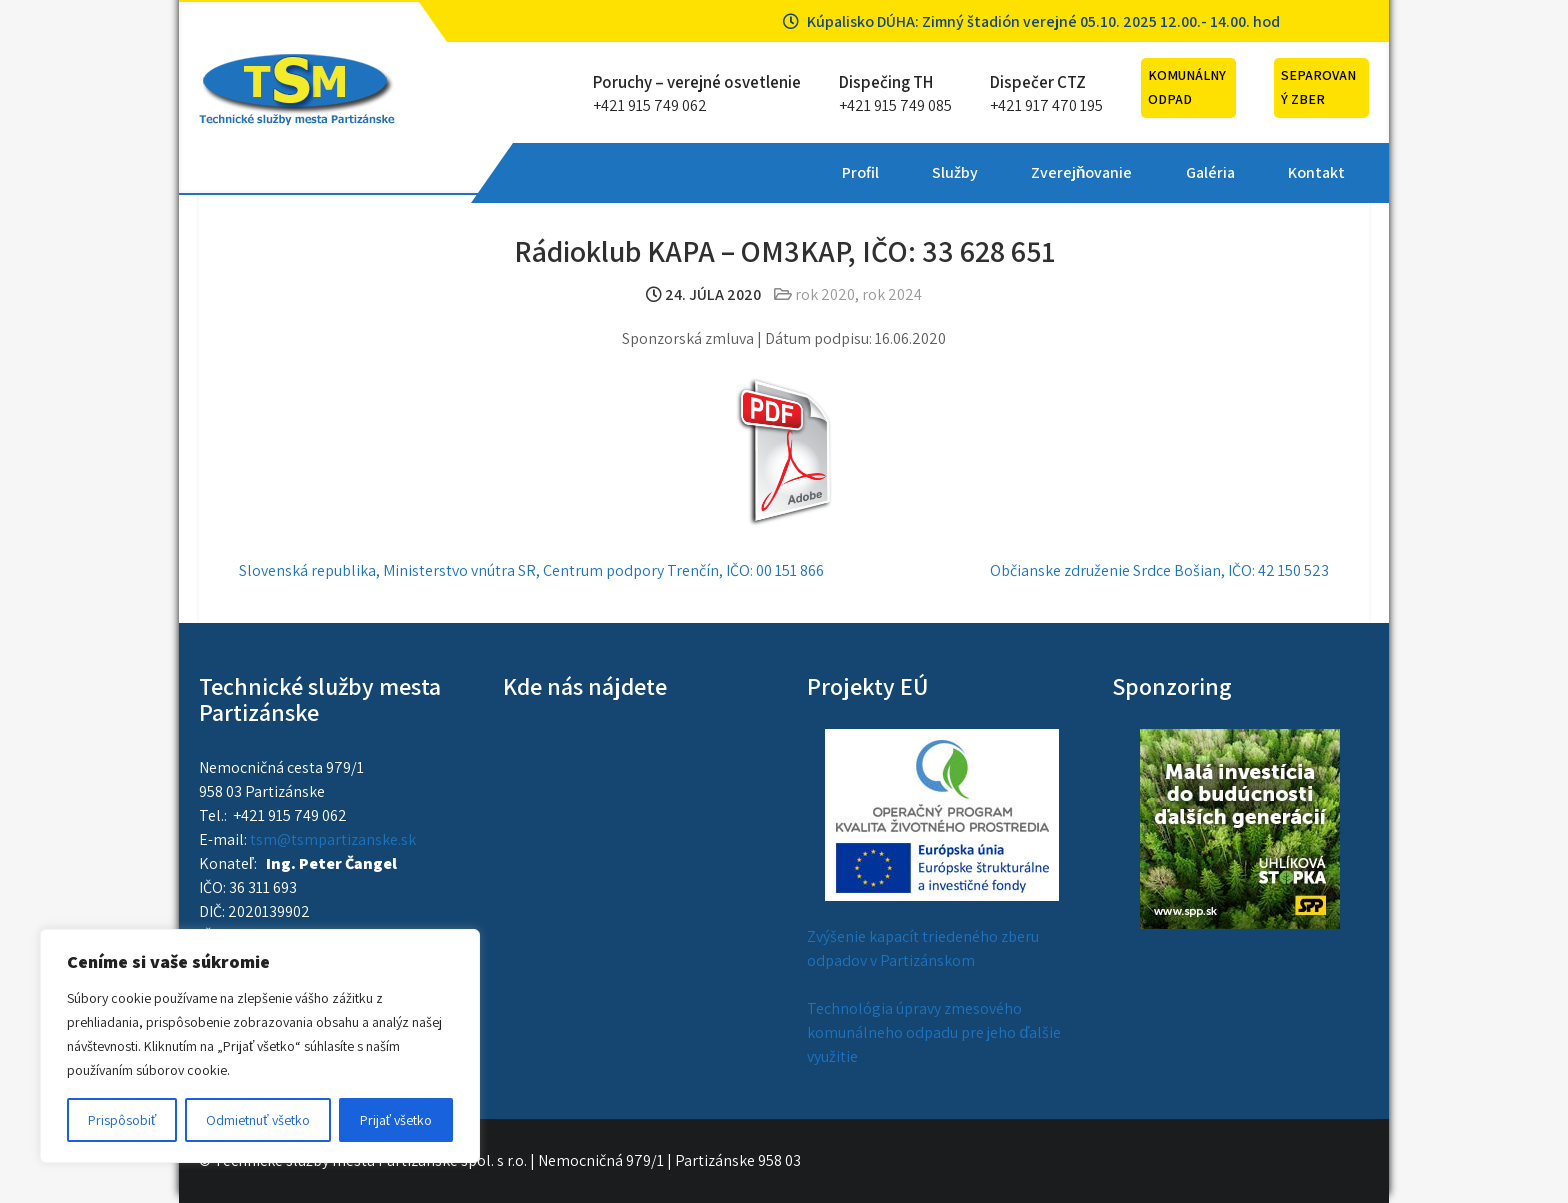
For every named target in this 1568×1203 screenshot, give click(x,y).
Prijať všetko (396, 1120)
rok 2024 (892, 294)
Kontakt (1015, 172)
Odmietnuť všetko (257, 1120)
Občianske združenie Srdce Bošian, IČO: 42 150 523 (1159, 570)
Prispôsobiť (122, 1120)
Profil (560, 172)
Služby (655, 172)
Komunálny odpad (1187, 87)
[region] (260, 1046)
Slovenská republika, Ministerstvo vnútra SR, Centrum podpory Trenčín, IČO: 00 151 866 (531, 570)
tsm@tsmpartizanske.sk (333, 839)
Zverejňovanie (782, 172)
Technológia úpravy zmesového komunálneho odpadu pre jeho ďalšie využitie (934, 1032)
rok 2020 (825, 294)
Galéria (909, 172)
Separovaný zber (1318, 87)
